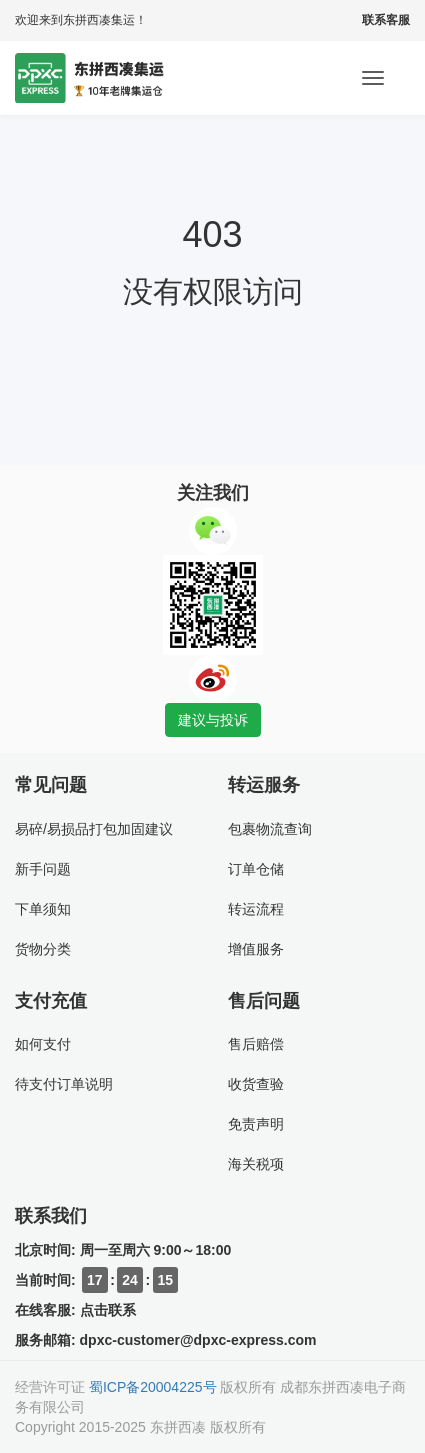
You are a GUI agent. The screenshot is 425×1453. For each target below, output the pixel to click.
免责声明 (256, 1124)
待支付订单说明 (64, 1084)
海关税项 (256, 1164)
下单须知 (43, 909)
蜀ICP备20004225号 (153, 1387)
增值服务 (256, 949)
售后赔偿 (256, 1044)
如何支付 (43, 1044)
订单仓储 (256, 869)
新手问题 (43, 869)
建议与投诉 (213, 720)
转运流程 (256, 909)
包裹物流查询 (270, 829)
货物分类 (43, 949)
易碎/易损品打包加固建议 (94, 829)
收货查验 (256, 1084)
